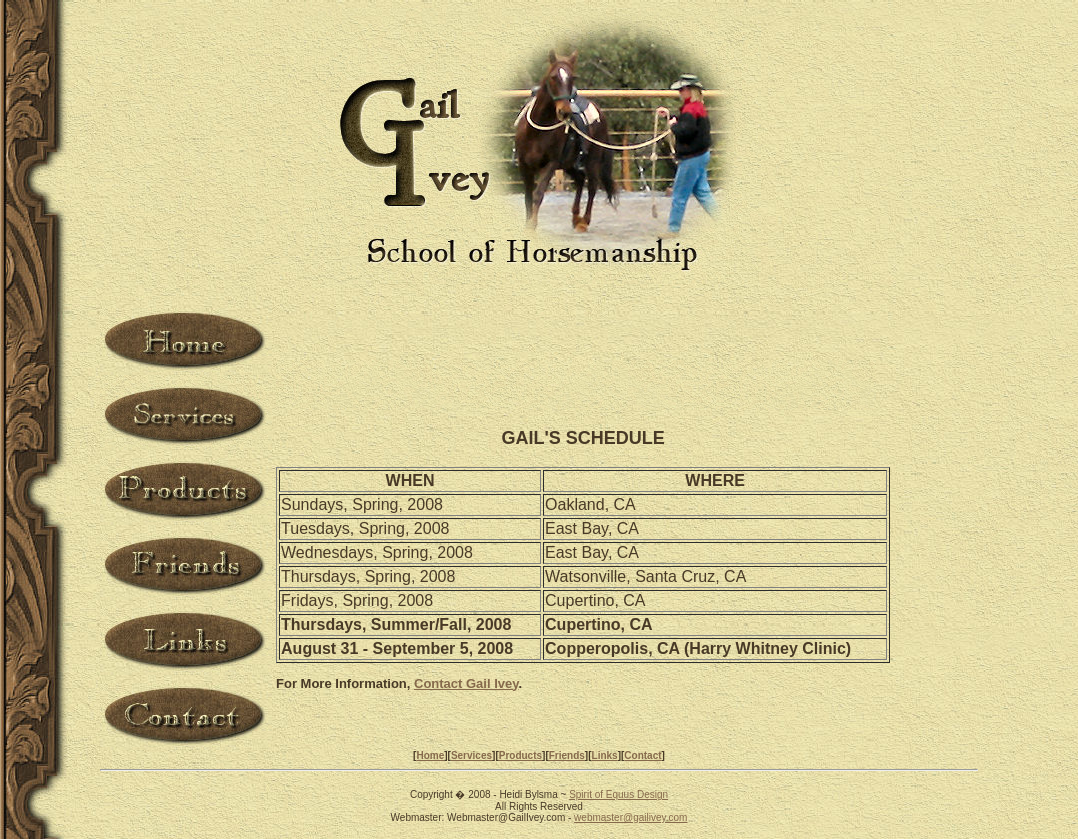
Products (520, 755)
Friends (567, 755)
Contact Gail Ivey (466, 683)
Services (471, 755)
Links (605, 755)
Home (430, 755)
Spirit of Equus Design (618, 794)
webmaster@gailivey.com (630, 817)
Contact (642, 755)
